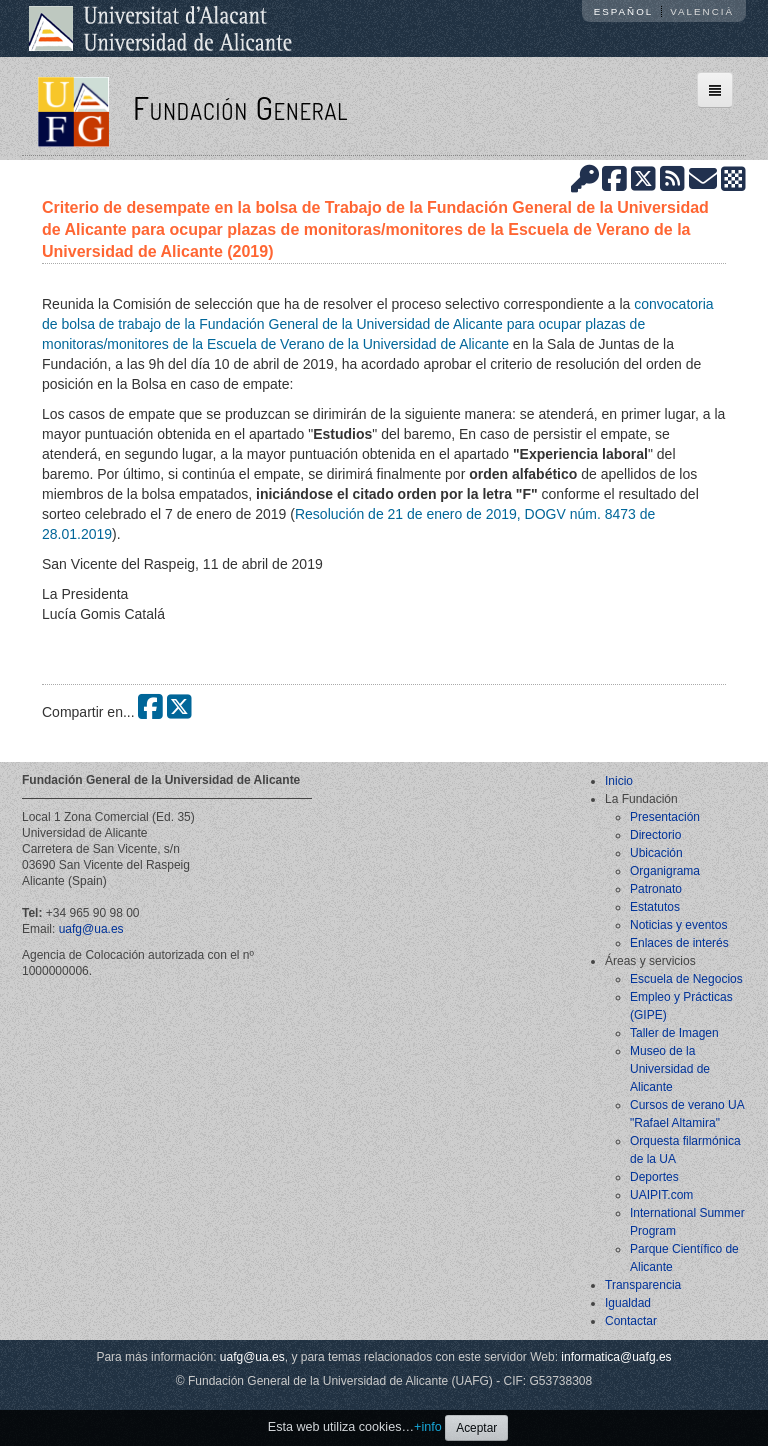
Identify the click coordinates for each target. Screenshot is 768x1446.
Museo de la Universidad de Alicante (670, 1069)
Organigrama (665, 871)
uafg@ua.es (91, 929)
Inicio (619, 781)
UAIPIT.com (661, 1195)
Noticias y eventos (678, 925)
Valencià (702, 11)
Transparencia (643, 1285)
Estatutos (655, 907)
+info (428, 1427)
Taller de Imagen (674, 1033)
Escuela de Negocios (686, 979)
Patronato (656, 889)
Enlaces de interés (679, 943)
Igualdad (628, 1303)
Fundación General (240, 107)
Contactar (631, 1321)
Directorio (655, 835)
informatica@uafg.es (616, 1357)
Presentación (665, 817)
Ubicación (656, 853)
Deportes (654, 1177)
